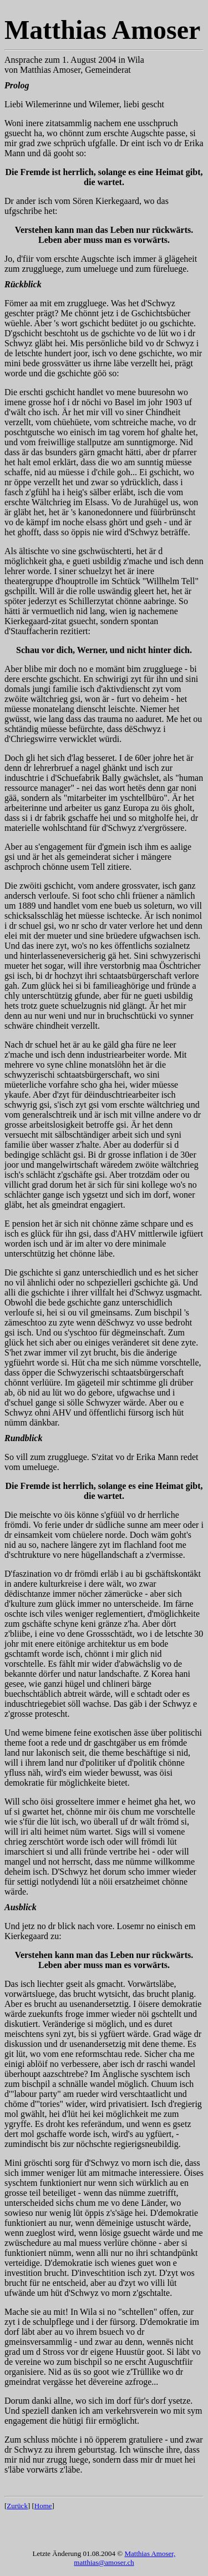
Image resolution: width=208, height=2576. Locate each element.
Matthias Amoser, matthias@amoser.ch (124, 2558)
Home (43, 2506)
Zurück (17, 2506)
